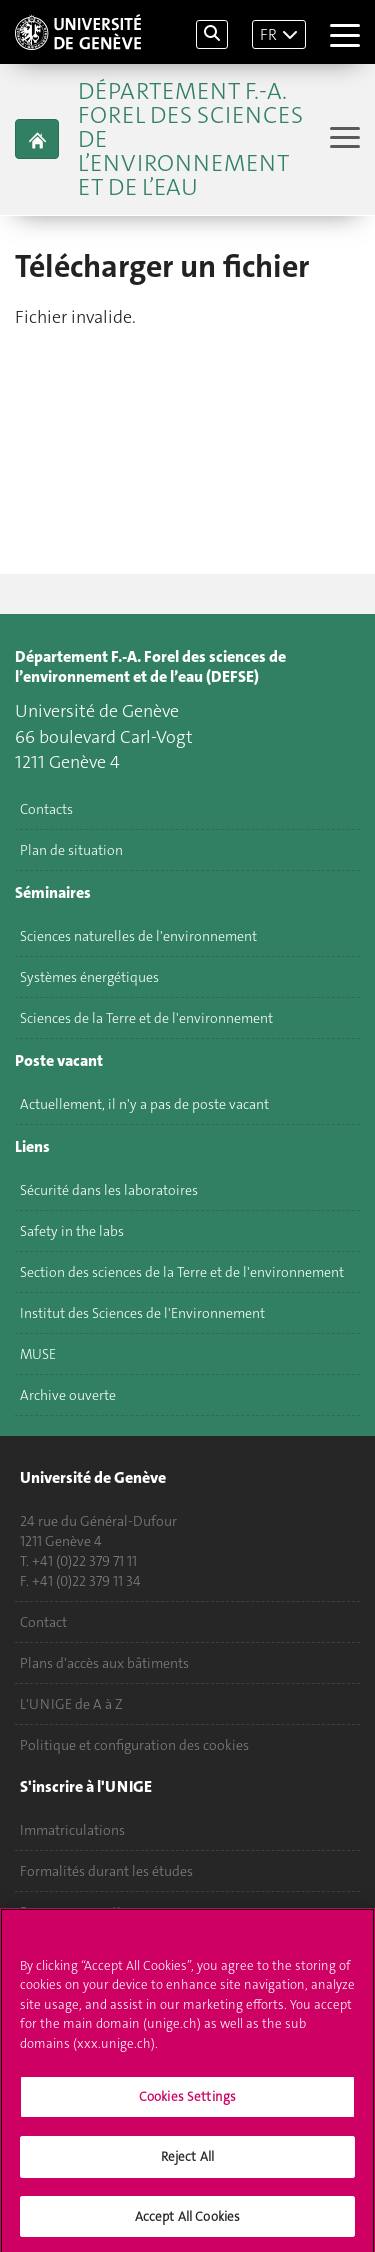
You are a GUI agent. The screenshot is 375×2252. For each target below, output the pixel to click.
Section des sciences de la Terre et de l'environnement (182, 1272)
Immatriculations (72, 1830)
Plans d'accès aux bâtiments (104, 1663)
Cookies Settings (187, 2104)
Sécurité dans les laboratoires (109, 1190)
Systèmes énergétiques (89, 977)
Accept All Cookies (187, 2223)
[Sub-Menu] (342, 139)
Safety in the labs (72, 1231)
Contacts (46, 809)
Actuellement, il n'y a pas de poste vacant (144, 1104)
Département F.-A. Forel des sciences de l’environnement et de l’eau (190, 139)
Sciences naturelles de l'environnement (138, 936)
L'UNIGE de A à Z (71, 1704)
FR (268, 34)
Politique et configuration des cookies (134, 1745)
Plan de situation (71, 850)
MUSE (38, 1354)
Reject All (187, 2163)
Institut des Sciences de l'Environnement (142, 1313)
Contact (43, 1622)
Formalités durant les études (106, 1871)
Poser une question (78, 1912)
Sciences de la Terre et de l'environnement (146, 1018)
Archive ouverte (68, 1395)
